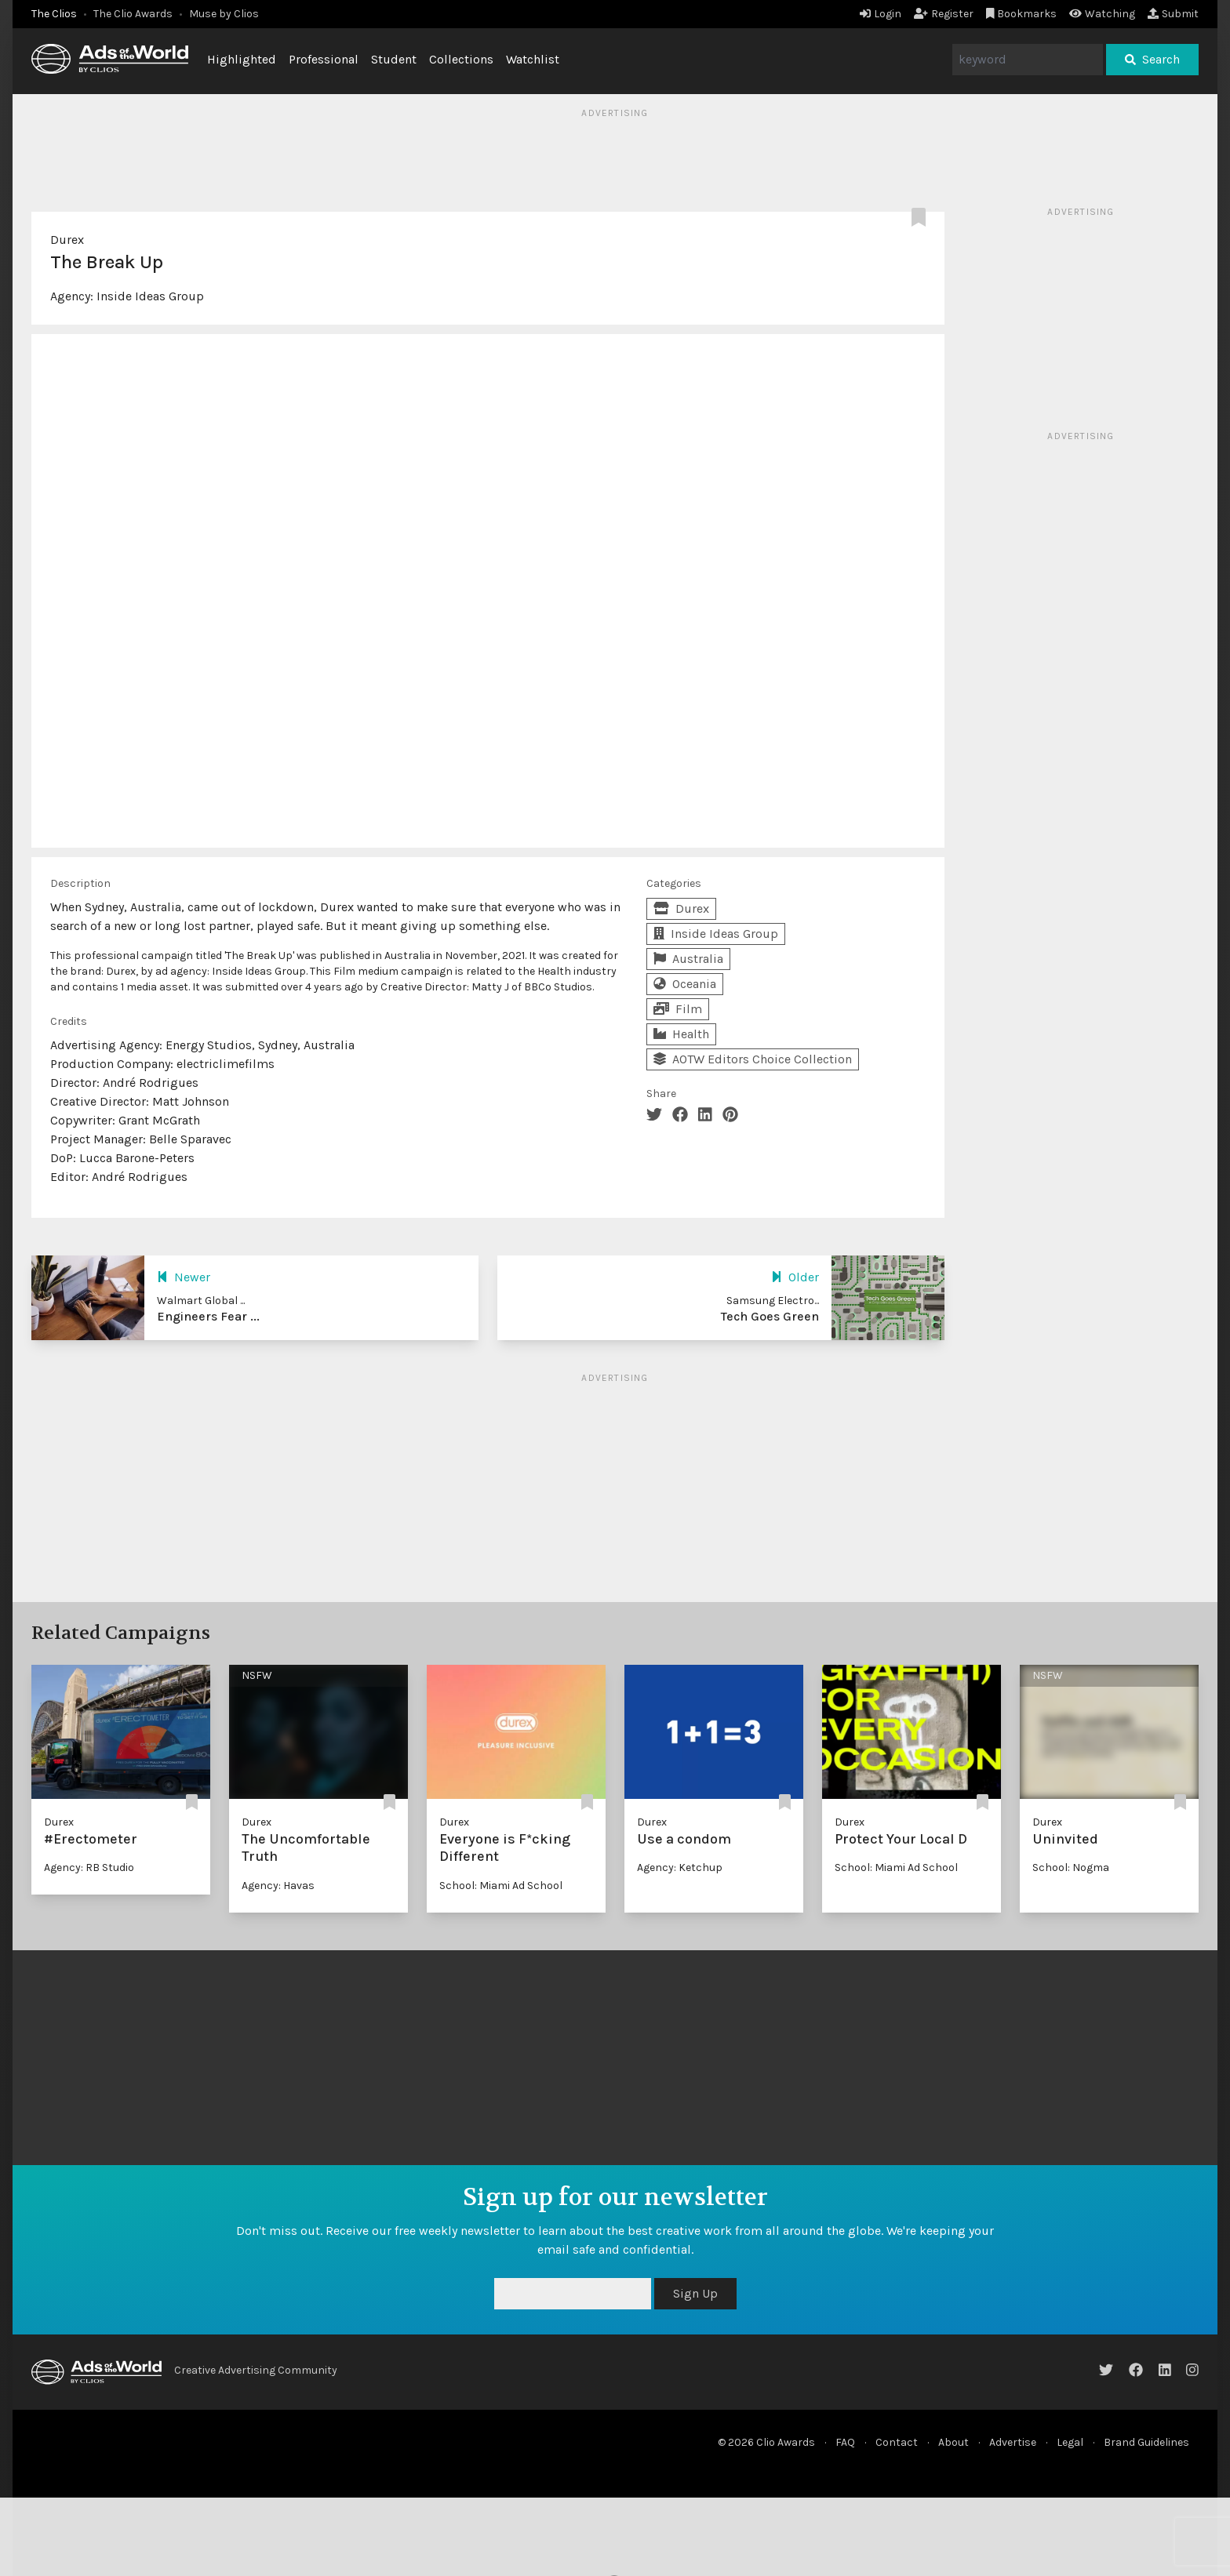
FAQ (845, 2442)
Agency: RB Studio (89, 1867)
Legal (1070, 2442)
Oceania (684, 983)
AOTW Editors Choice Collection (752, 1059)
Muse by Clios (224, 13)
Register (943, 13)
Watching (1102, 13)
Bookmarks (1021, 13)
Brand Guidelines (1146, 2442)
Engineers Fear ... (208, 1316)
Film (677, 1008)
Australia (688, 958)
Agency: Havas (278, 1885)
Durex (67, 239)
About (953, 2442)
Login (880, 13)
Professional (323, 59)
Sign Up (695, 2293)
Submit (1173, 13)
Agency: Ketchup (679, 1867)
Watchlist (532, 59)
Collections (461, 59)
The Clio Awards (133, 13)
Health (681, 1033)
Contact (896, 2442)
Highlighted (241, 59)
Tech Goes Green (770, 1316)
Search (1152, 59)
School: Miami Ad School (500, 1885)
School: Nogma (1070, 1867)
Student (394, 59)
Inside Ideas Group (150, 296)
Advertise (1012, 2442)
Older (795, 1277)
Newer (183, 1277)
